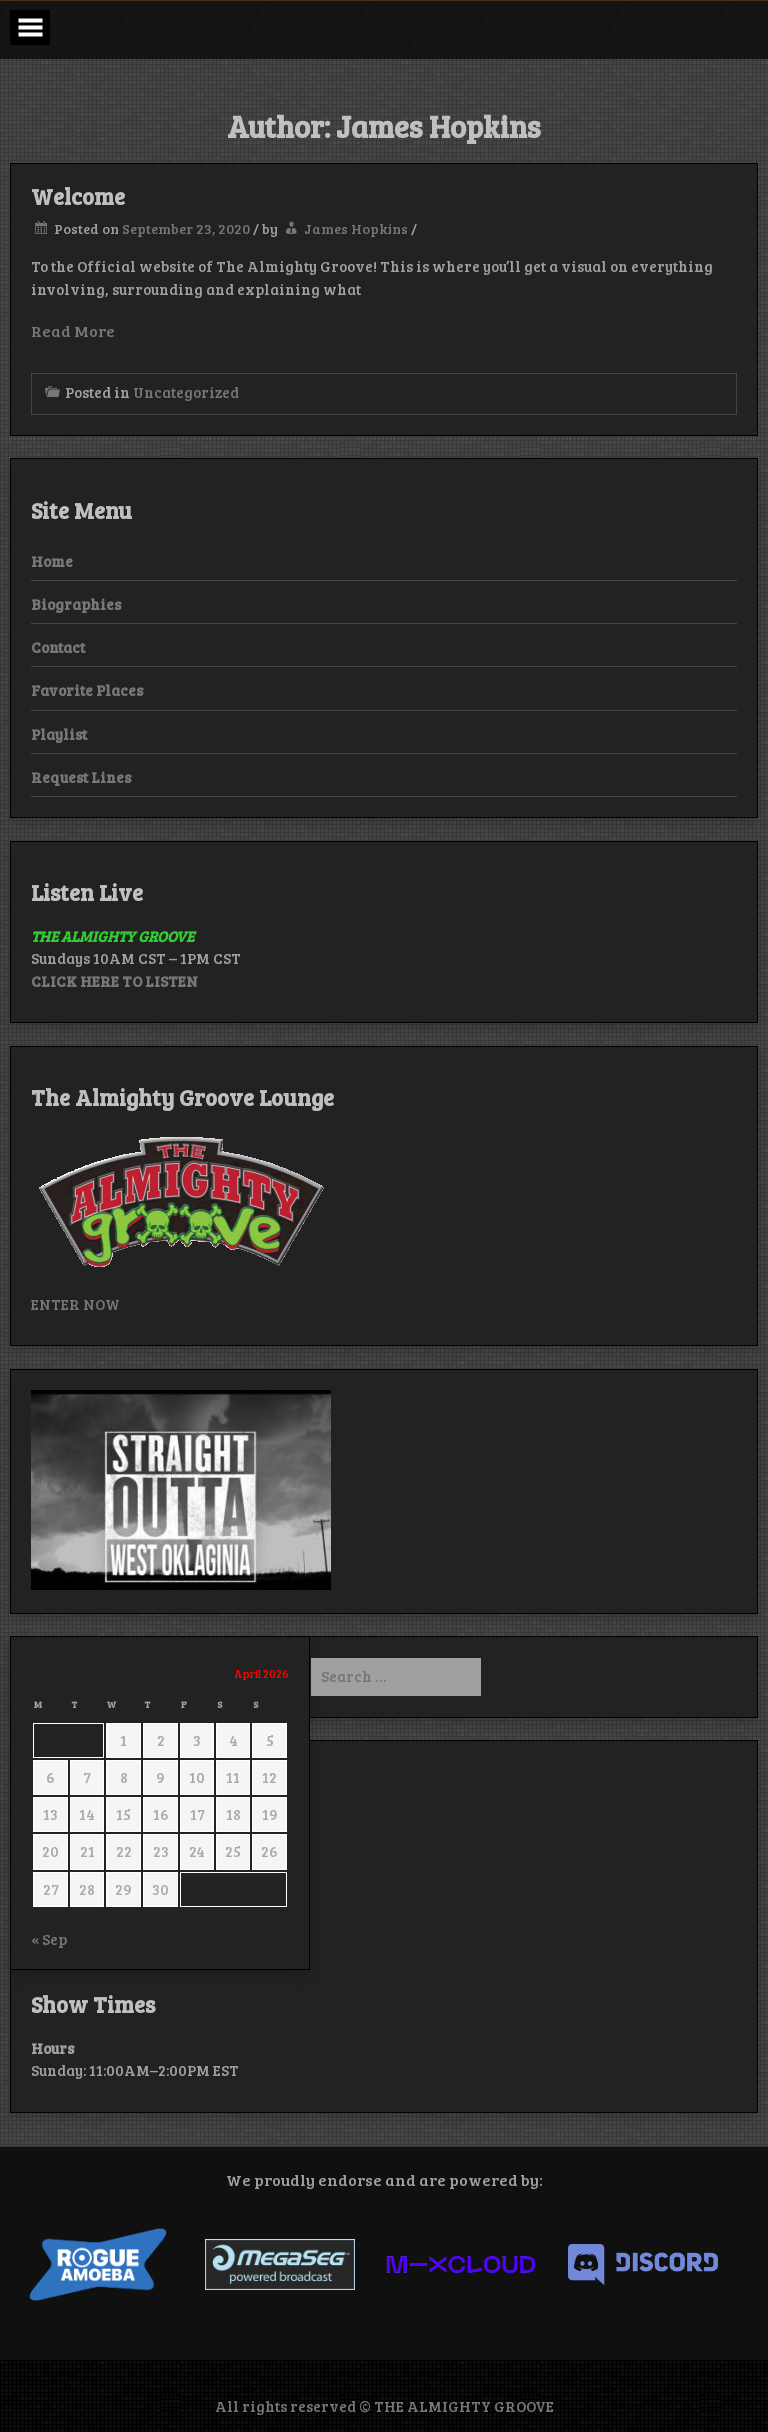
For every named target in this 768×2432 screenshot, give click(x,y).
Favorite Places (87, 690)
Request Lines (81, 777)
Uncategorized (186, 392)
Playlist (59, 734)
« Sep (49, 1939)
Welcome (78, 196)
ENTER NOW (75, 1304)
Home (52, 561)
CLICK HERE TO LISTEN (114, 981)
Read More (73, 330)
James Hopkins (356, 228)
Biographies (76, 604)
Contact (58, 647)
